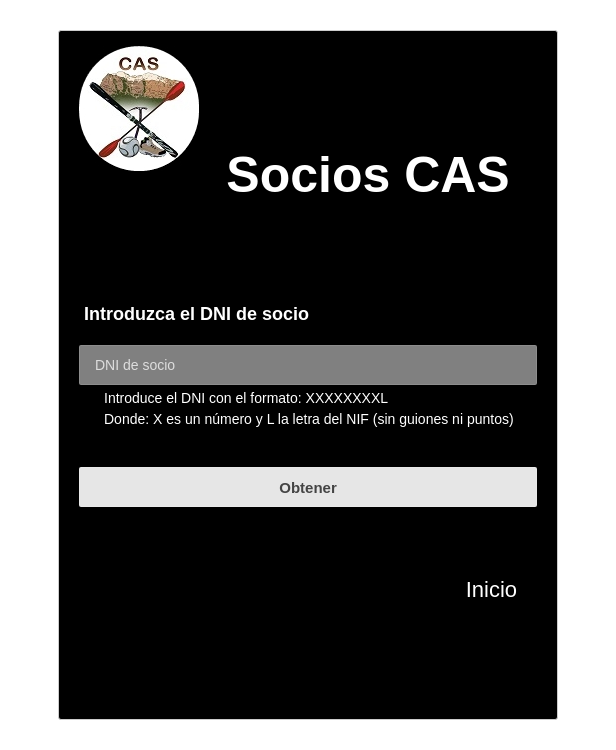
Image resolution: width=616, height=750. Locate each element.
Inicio (491, 589)
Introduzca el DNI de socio (196, 314)
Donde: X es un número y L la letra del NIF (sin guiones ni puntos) (309, 419)
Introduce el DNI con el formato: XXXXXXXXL (246, 398)
